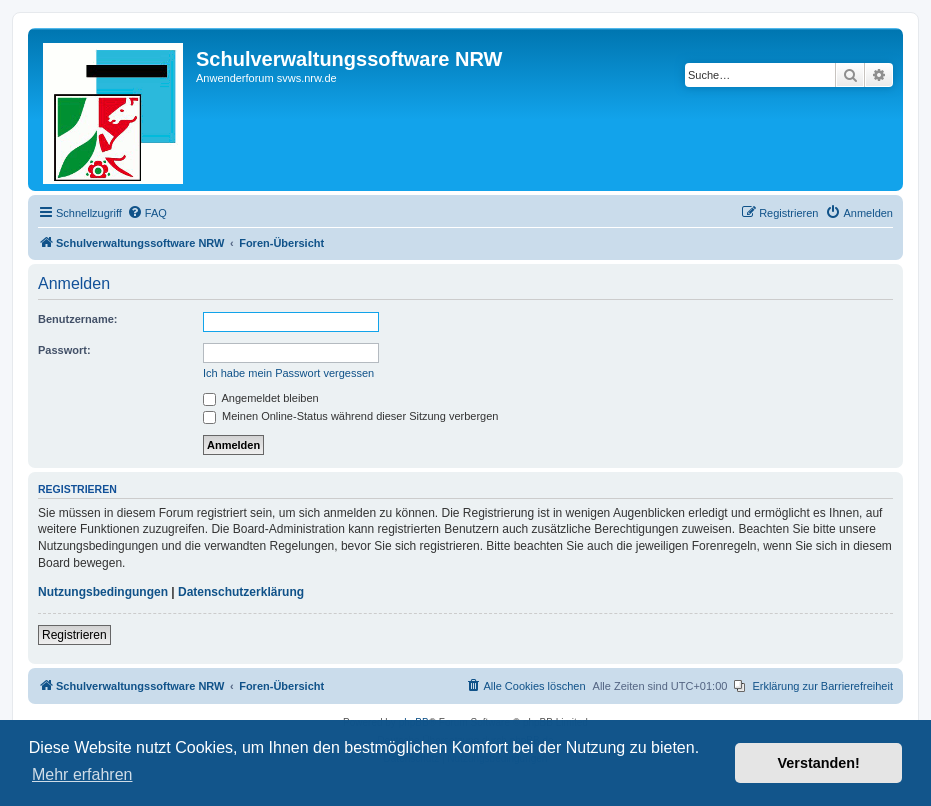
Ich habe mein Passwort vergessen (288, 373)
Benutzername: (77, 319)
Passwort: (64, 350)
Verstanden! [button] (819, 763)
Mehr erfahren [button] (82, 774)
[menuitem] (147, 213)
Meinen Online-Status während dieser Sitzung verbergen (350, 416)
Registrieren (74, 635)
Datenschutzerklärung (241, 592)
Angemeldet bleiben (261, 398)
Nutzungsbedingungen (103, 592)
